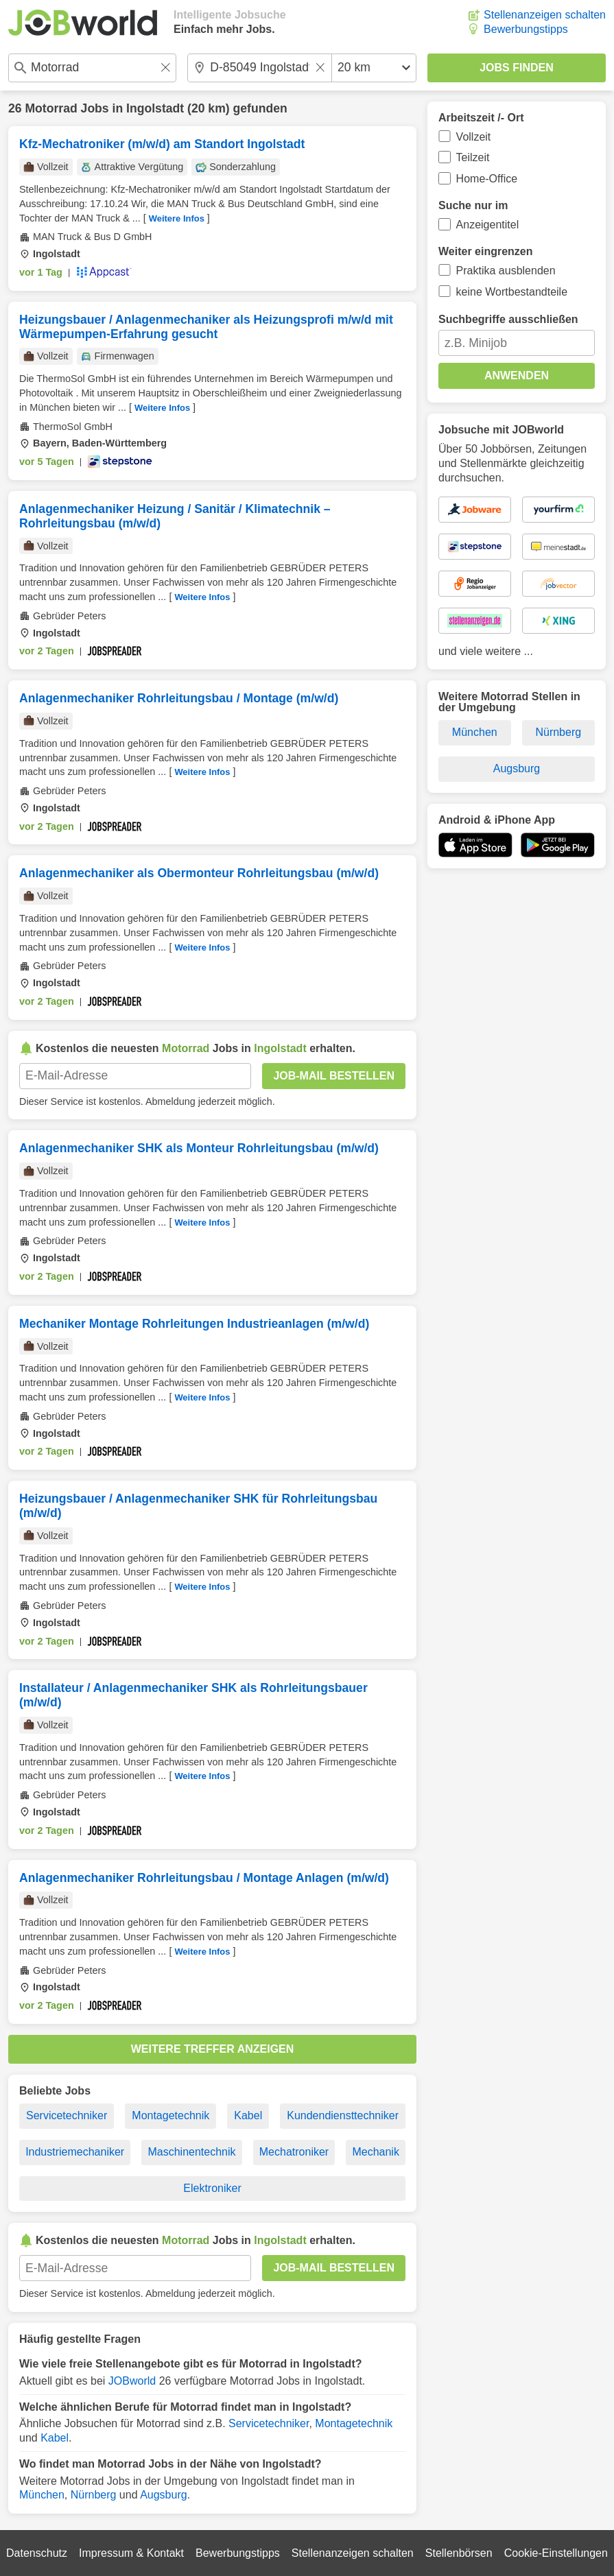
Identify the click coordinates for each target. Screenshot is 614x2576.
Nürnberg (94, 2495)
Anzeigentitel (487, 224)
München (41, 2495)
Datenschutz (36, 2553)
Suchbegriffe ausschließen (508, 319)
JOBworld (132, 2381)
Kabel (248, 2115)
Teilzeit (473, 157)
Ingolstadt (155, 108)
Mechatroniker (294, 2152)
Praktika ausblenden (506, 270)
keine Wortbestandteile (511, 292)
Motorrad (51, 108)
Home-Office (487, 178)
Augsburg (163, 2495)
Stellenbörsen (459, 2553)
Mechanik (375, 2152)
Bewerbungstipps (526, 29)
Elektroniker (212, 2188)
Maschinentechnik (191, 2152)
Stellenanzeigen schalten (545, 15)
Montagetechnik (170, 2115)
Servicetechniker (66, 2115)
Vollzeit (473, 137)
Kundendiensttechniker (343, 2115)
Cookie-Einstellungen (556, 2553)
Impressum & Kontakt (131, 2553)
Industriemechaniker (74, 2152)
